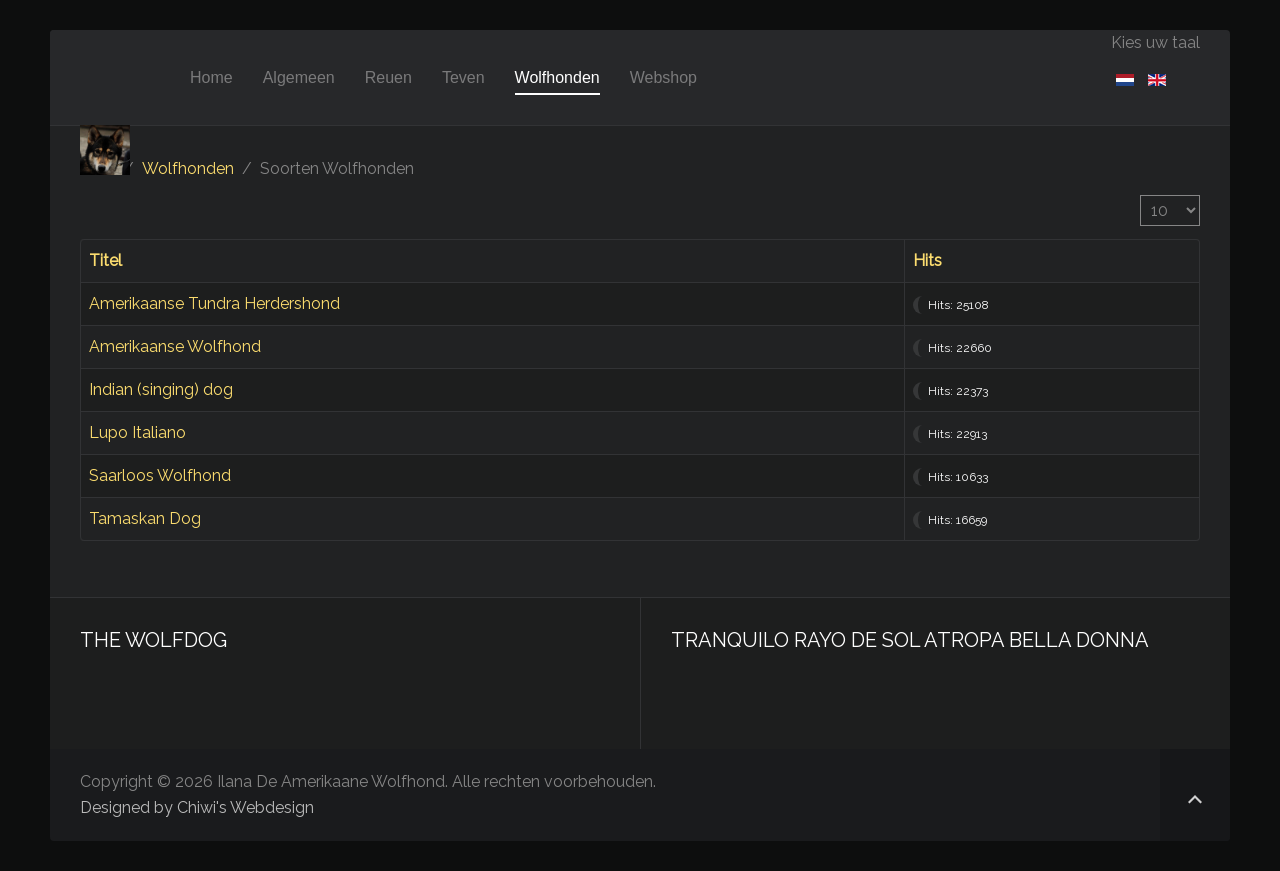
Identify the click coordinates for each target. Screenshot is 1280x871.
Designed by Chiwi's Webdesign (197, 807)
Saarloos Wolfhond (160, 475)
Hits (927, 260)
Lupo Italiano (137, 432)
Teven (463, 77)
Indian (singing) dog (161, 389)
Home (211, 77)
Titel (105, 260)
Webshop (663, 77)
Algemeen (299, 77)
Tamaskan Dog (145, 518)
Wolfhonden (557, 77)
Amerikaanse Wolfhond (175, 346)
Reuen (388, 77)
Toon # (1140, 195)
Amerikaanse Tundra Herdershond (214, 303)
